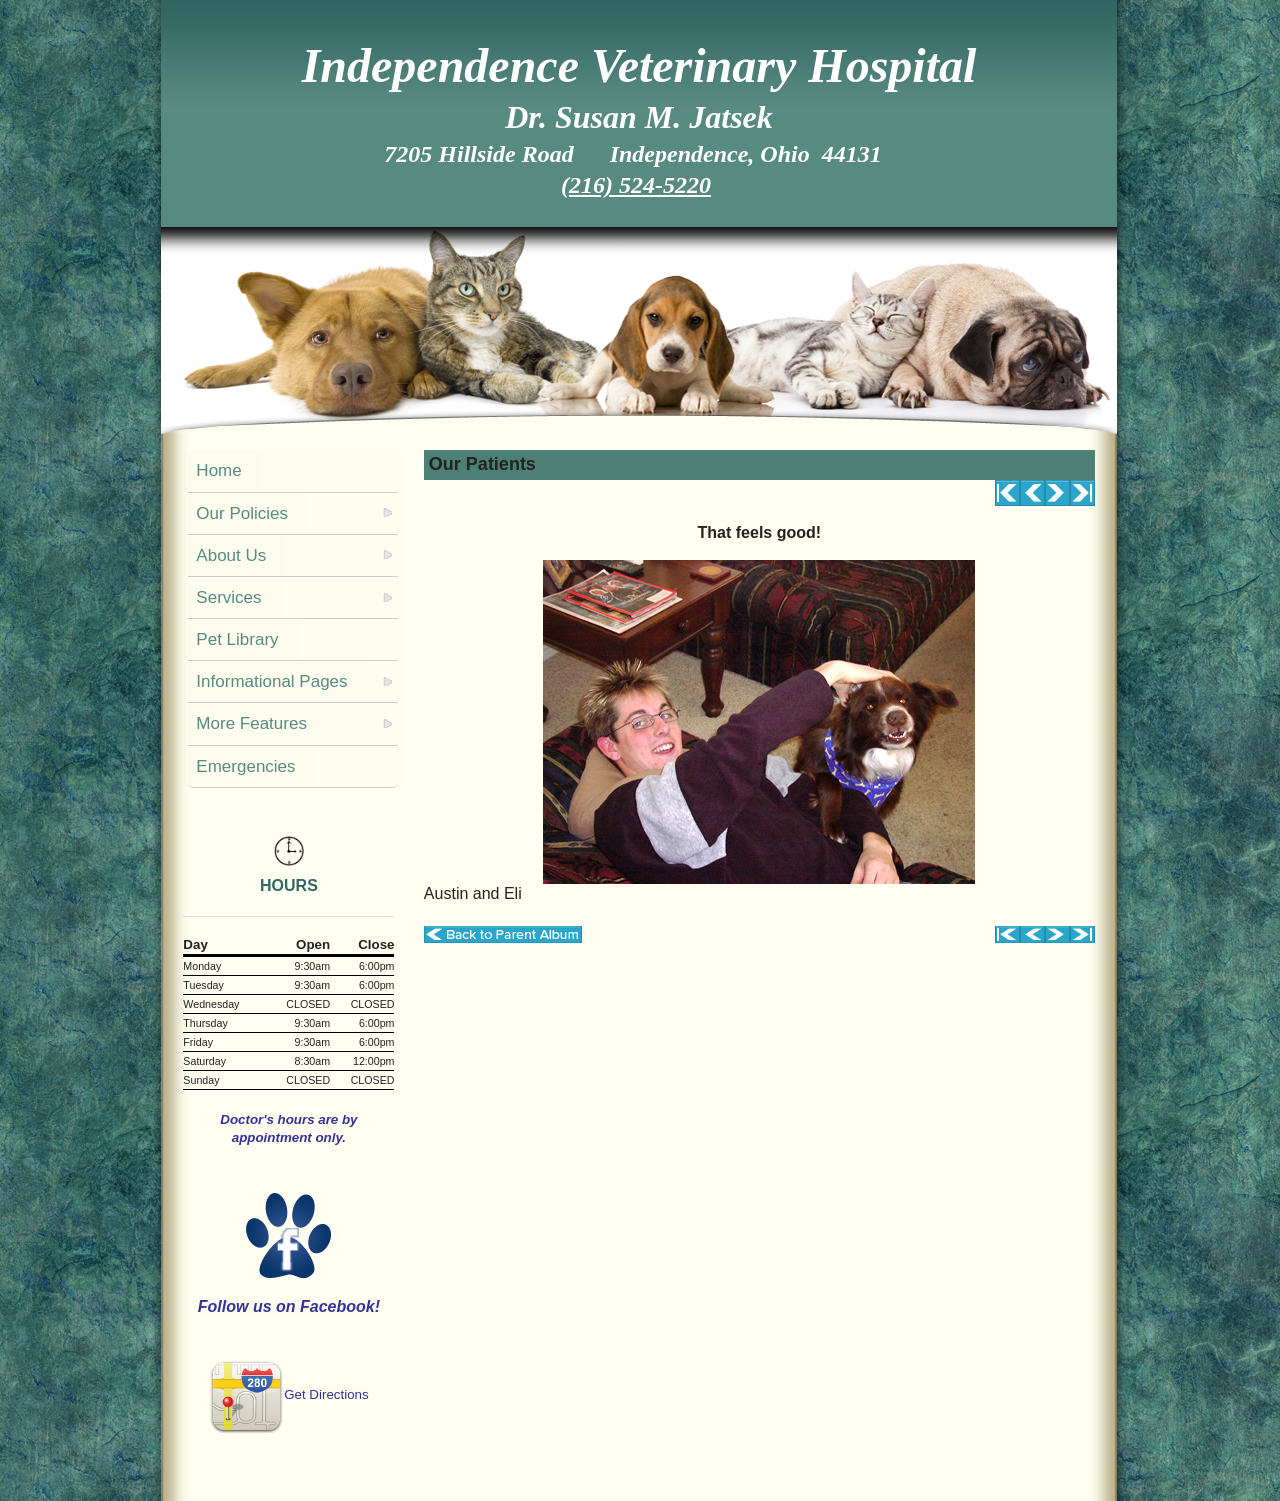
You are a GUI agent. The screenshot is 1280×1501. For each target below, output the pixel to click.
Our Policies (242, 513)
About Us (231, 555)
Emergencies (245, 766)
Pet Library (237, 639)
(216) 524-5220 (636, 185)
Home (218, 470)
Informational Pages (271, 681)
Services (228, 597)
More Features (251, 723)
